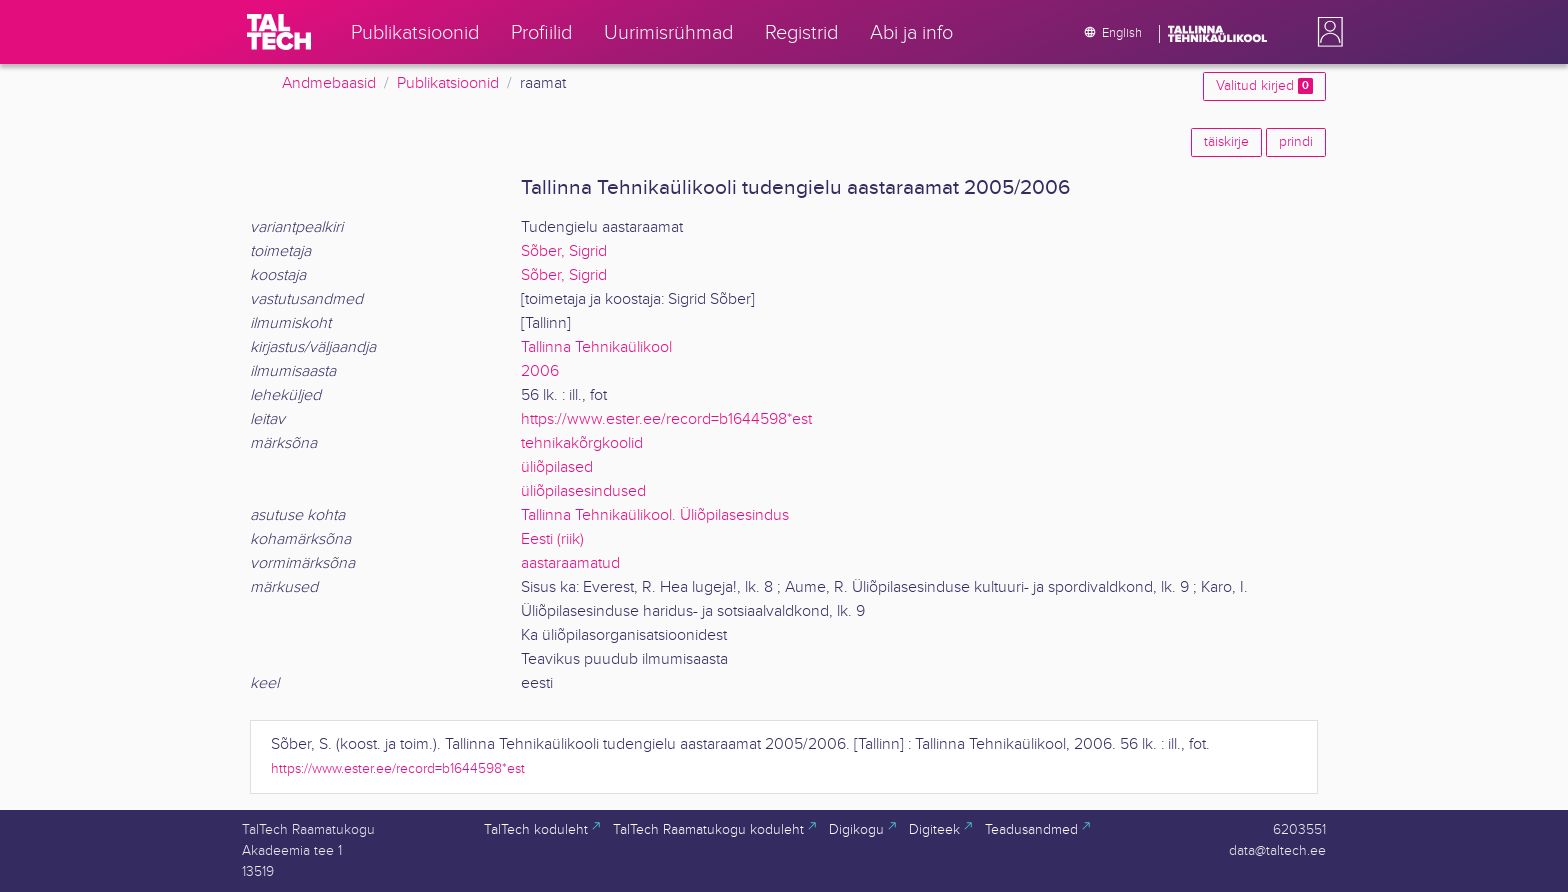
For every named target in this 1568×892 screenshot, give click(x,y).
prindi (1296, 142)
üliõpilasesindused (583, 491)
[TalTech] (279, 32)
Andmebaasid (329, 83)
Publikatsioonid (448, 83)
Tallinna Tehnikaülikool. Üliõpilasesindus (655, 515)
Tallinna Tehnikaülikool (596, 347)
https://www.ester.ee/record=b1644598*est (666, 419)
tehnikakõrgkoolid (582, 443)
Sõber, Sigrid (564, 251)
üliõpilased (557, 467)
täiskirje (1226, 142)
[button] (1326, 32)
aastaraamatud (570, 563)
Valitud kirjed (1264, 86)
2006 (540, 371)
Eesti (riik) (552, 539)
